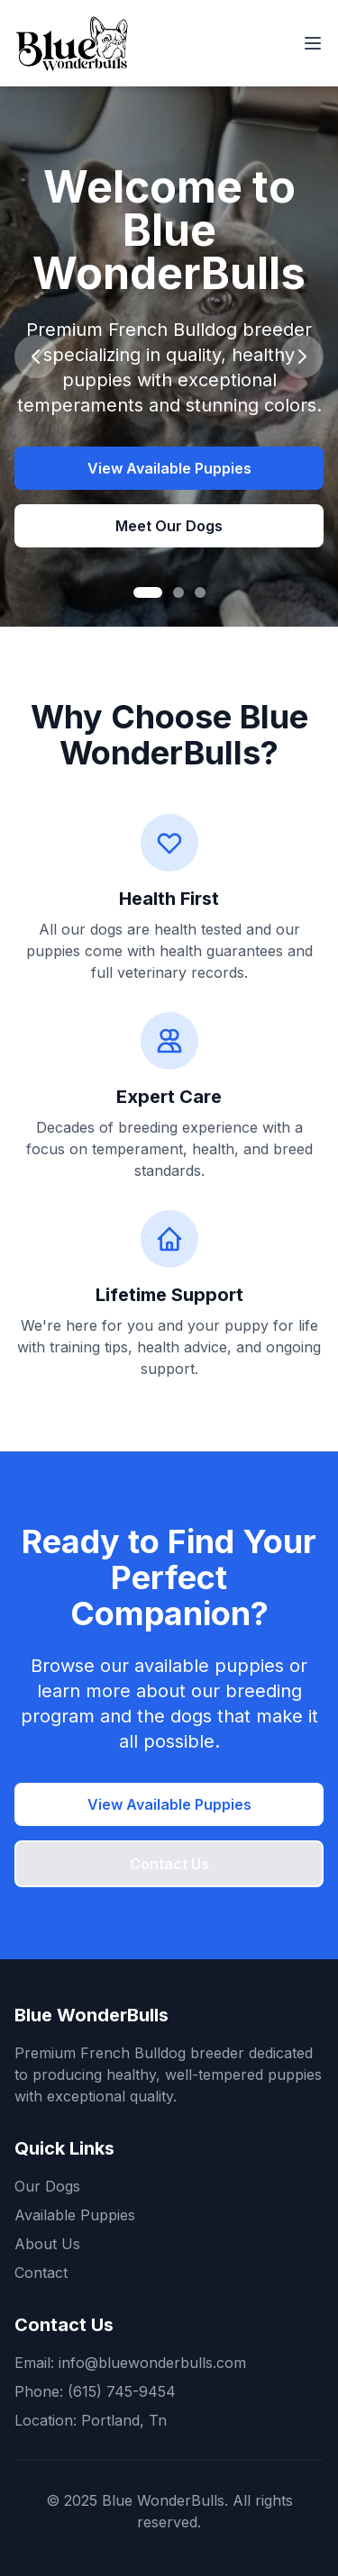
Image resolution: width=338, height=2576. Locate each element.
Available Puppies (74, 2215)
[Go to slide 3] (200, 592)
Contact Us (169, 1864)
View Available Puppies (169, 468)
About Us (47, 2244)
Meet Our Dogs (169, 526)
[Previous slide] (36, 356)
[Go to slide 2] (178, 592)
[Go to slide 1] (147, 592)
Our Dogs (47, 2186)
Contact (41, 2273)
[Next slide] (302, 356)
